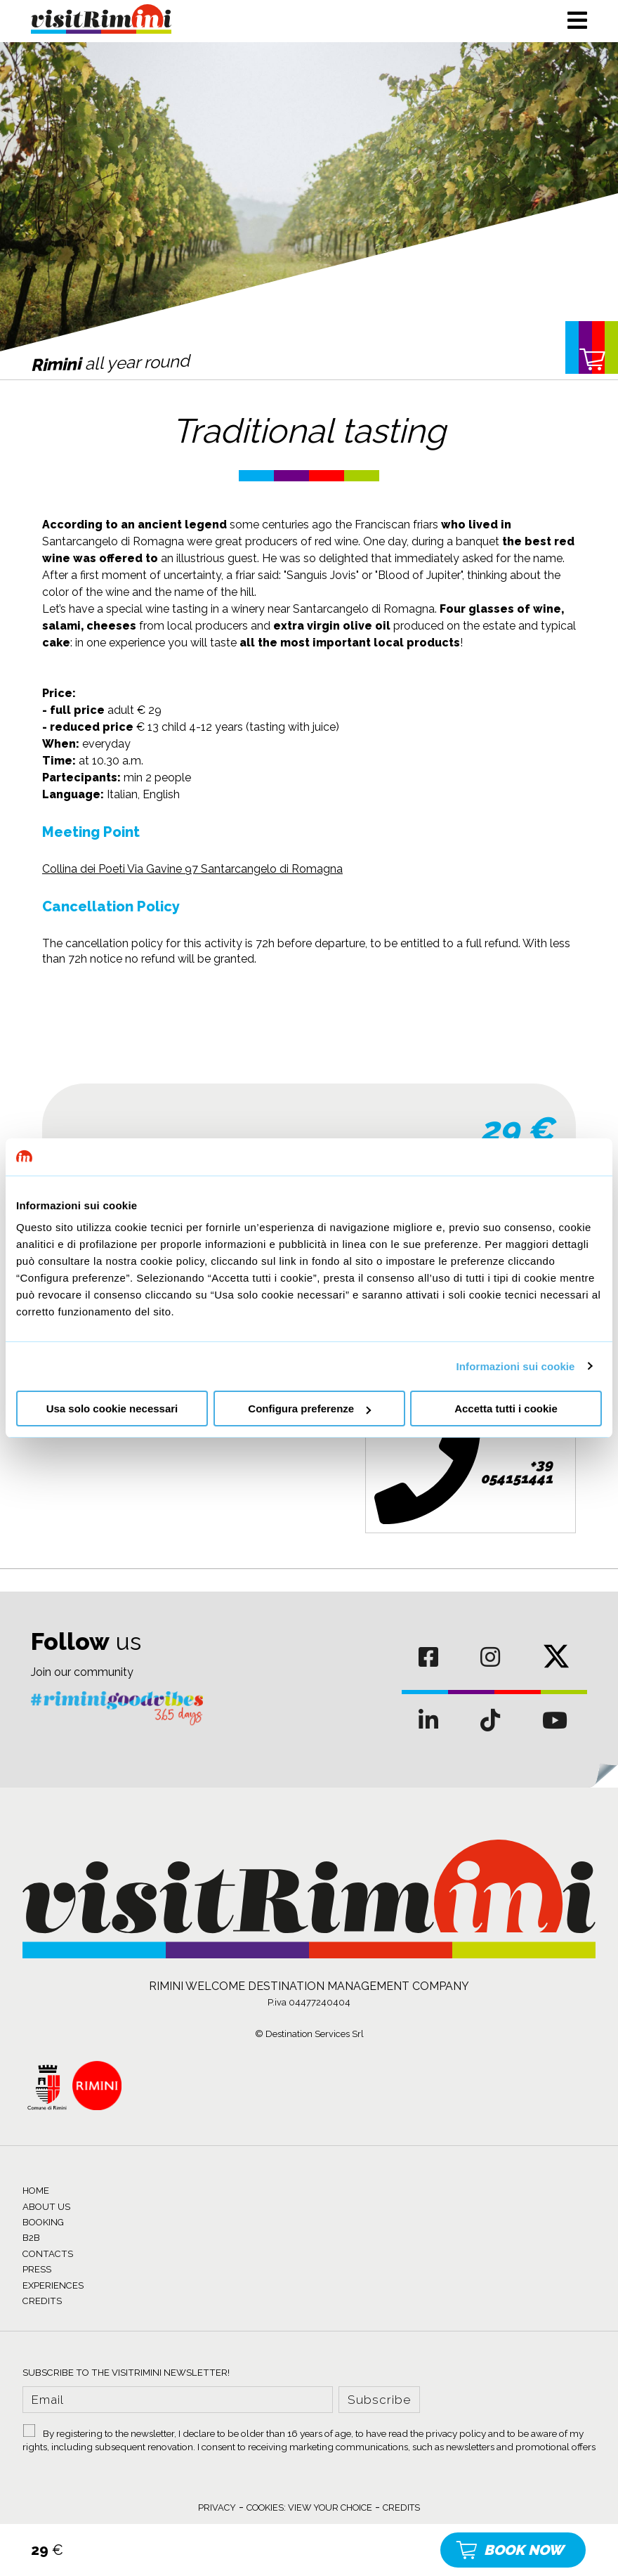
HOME (35, 2190)
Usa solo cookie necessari (112, 1408)
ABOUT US (46, 2206)
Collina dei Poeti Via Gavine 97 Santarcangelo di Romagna (192, 869)
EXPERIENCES (53, 2285)
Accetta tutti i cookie (506, 1408)
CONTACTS (47, 2254)
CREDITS (42, 2301)
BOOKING (43, 2222)
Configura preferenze (309, 1408)
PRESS (36, 2269)
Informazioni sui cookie (515, 1366)
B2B (31, 2237)
